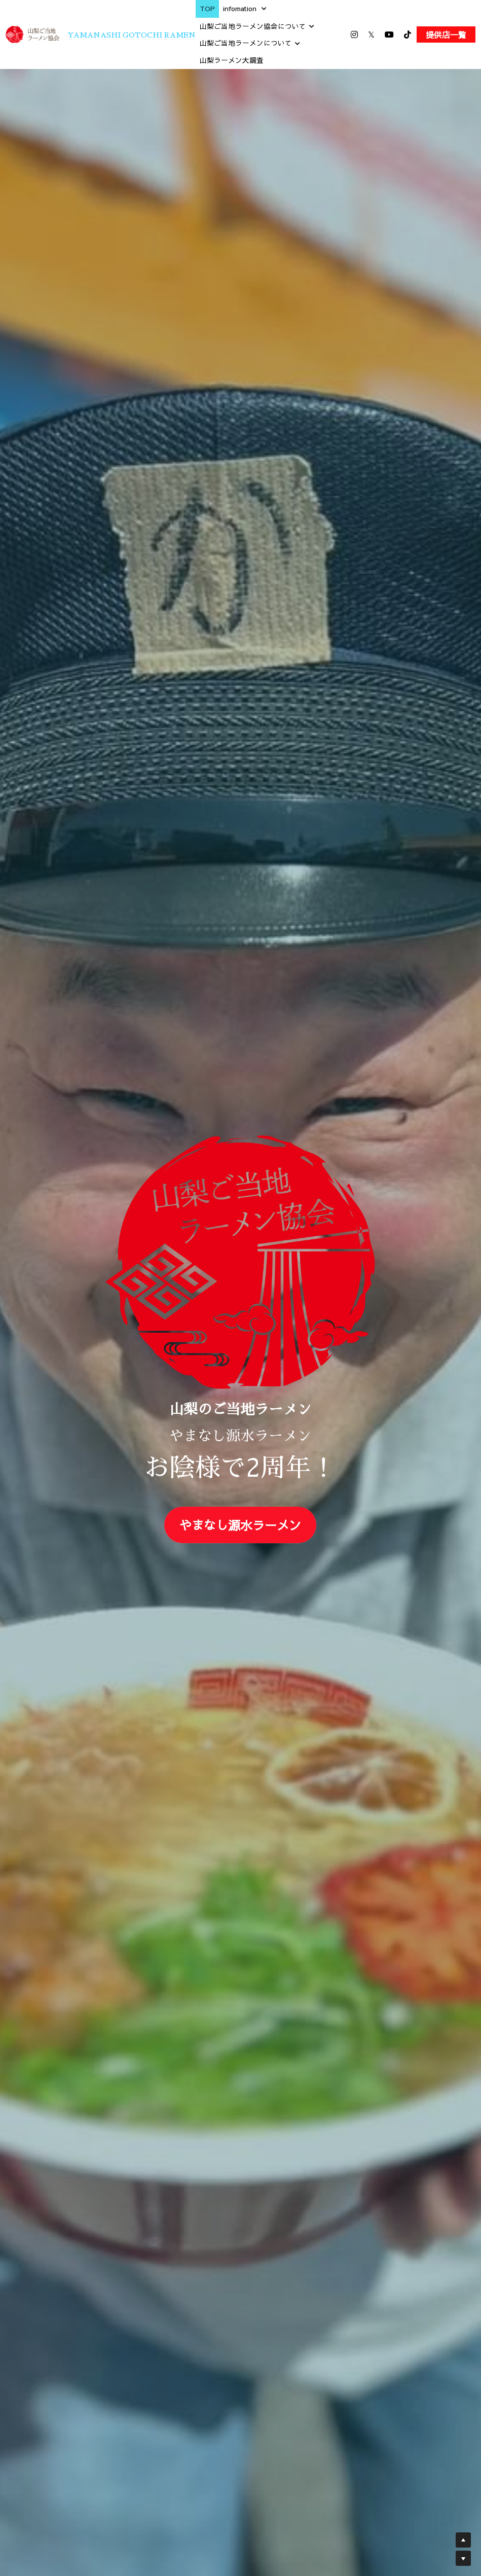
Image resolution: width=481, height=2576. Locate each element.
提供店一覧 (446, 34)
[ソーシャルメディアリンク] (354, 34)
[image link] (32, 33)
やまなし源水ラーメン (240, 1525)
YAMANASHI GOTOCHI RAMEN (131, 35)
